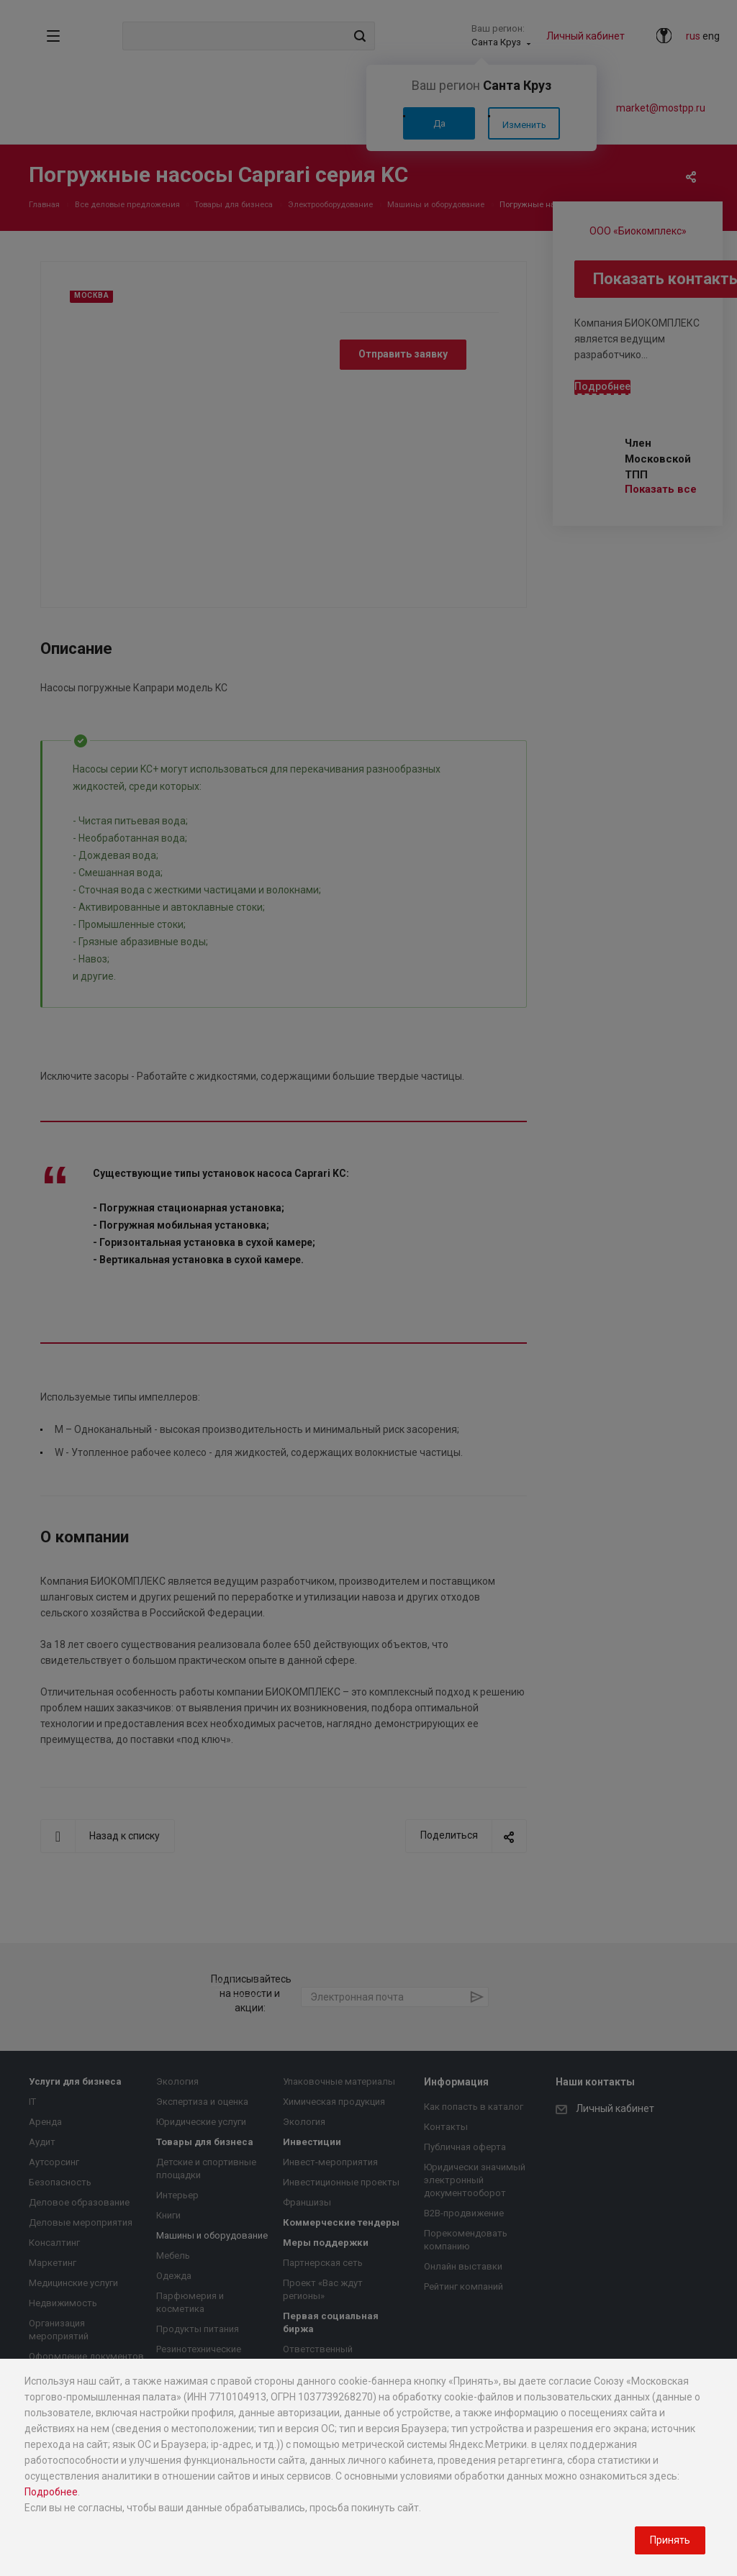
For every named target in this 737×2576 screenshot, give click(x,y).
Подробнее (51, 2492)
